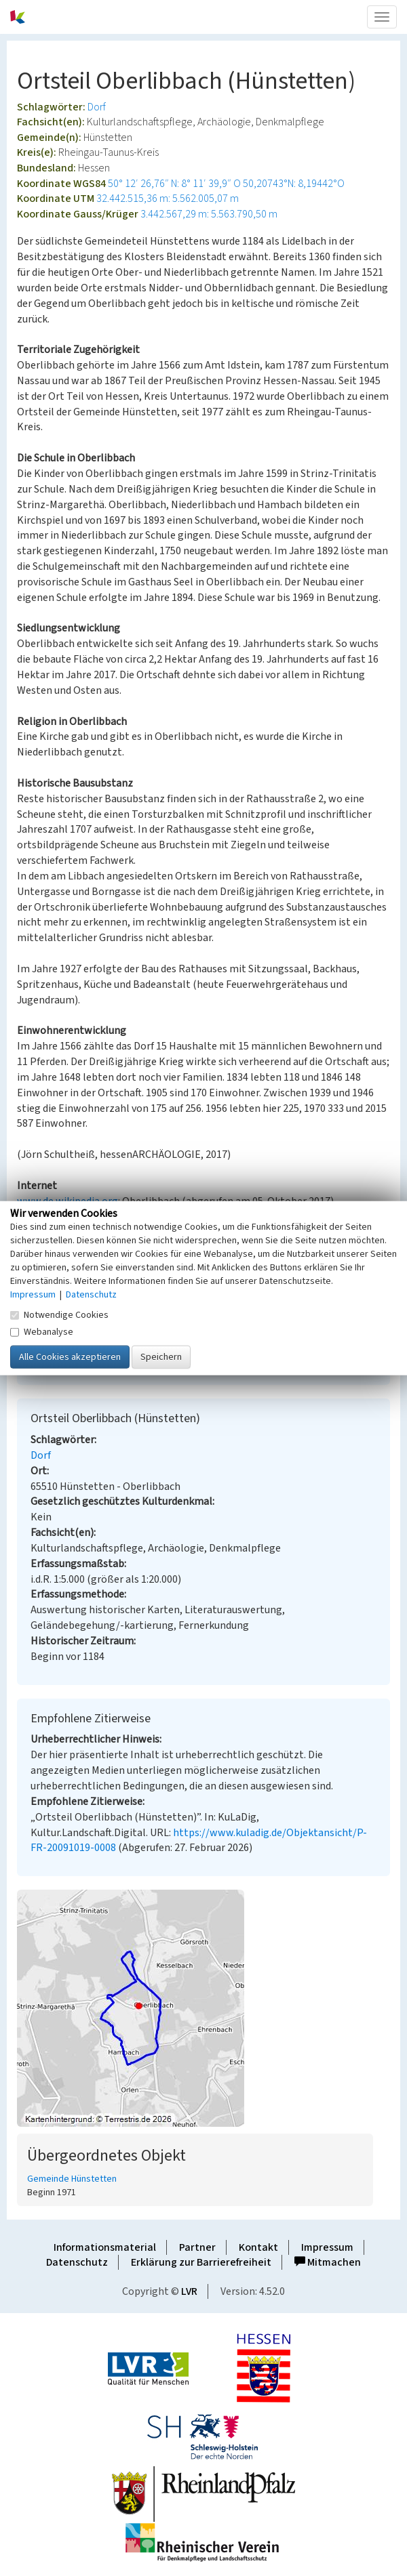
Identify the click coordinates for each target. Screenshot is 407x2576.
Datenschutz (77, 2262)
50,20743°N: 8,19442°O (294, 183)
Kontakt (258, 2247)
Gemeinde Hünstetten (72, 2179)
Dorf (97, 107)
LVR (189, 2291)
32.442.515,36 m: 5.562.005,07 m (167, 198)
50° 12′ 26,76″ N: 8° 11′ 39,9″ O (174, 183)
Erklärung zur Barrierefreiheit (201, 2262)
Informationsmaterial (105, 2247)
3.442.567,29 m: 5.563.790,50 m (208, 214)
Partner (197, 2247)
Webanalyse (41, 1331)
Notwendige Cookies (59, 1314)
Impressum (327, 2247)
